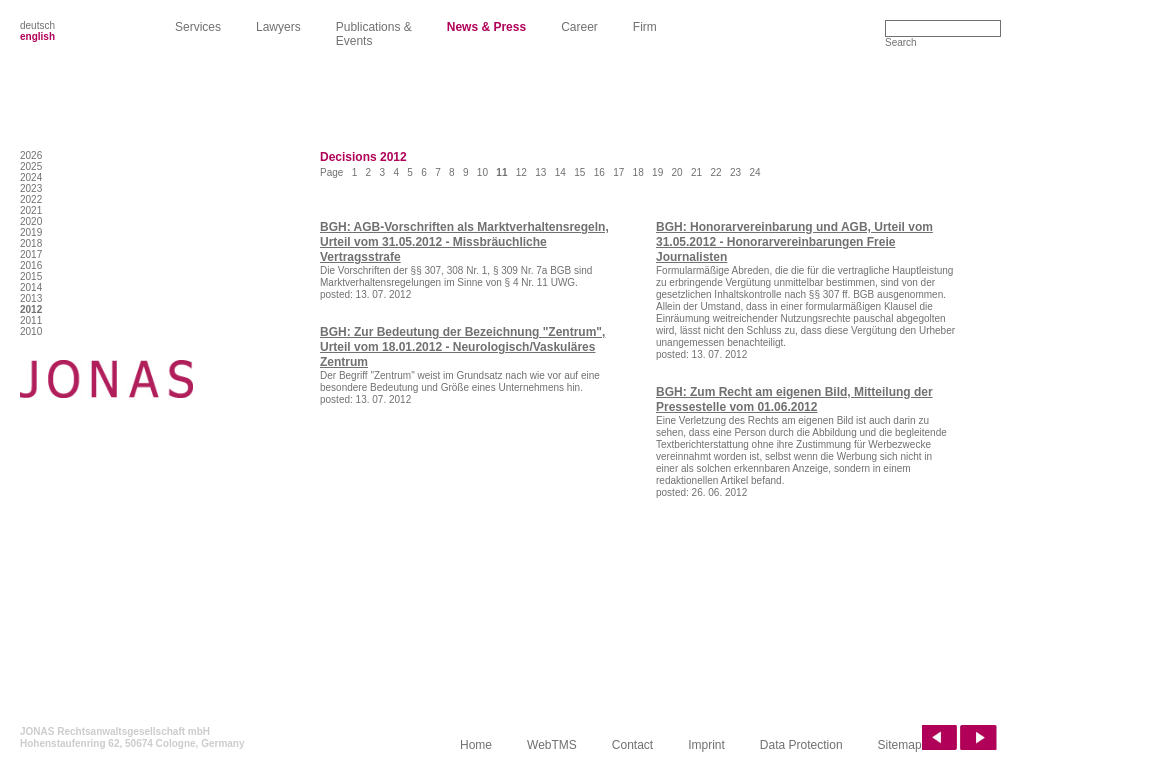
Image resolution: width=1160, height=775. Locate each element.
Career (579, 27)
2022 (31, 199)
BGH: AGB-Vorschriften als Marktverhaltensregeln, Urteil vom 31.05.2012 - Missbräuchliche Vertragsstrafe (464, 242)
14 (560, 172)
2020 (31, 221)
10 (482, 172)
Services (198, 27)
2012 (31, 309)
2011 (31, 320)
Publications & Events (374, 34)
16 (599, 172)
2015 (31, 276)
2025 (31, 166)
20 (677, 172)
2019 (31, 232)
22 (715, 172)
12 (521, 172)
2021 (31, 210)
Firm (645, 27)
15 (579, 172)
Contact (632, 745)
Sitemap (900, 745)
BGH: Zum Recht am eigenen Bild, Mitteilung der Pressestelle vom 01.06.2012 (794, 399)
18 (638, 172)
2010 (31, 331)
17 (618, 172)
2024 (31, 177)
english (37, 36)
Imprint (706, 745)
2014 (31, 287)
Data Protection (801, 745)
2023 (31, 188)
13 (540, 172)
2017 (31, 254)
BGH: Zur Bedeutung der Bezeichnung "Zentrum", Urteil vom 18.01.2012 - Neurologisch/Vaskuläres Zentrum (462, 347)
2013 (31, 298)
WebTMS (552, 745)
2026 (31, 155)
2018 (31, 243)
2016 (31, 265)
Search (901, 42)
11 (501, 172)
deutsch (37, 25)
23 (735, 172)
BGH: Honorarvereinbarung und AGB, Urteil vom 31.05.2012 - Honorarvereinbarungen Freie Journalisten (794, 242)
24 (754, 172)
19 (657, 172)
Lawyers (278, 27)
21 (696, 172)
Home (476, 745)
